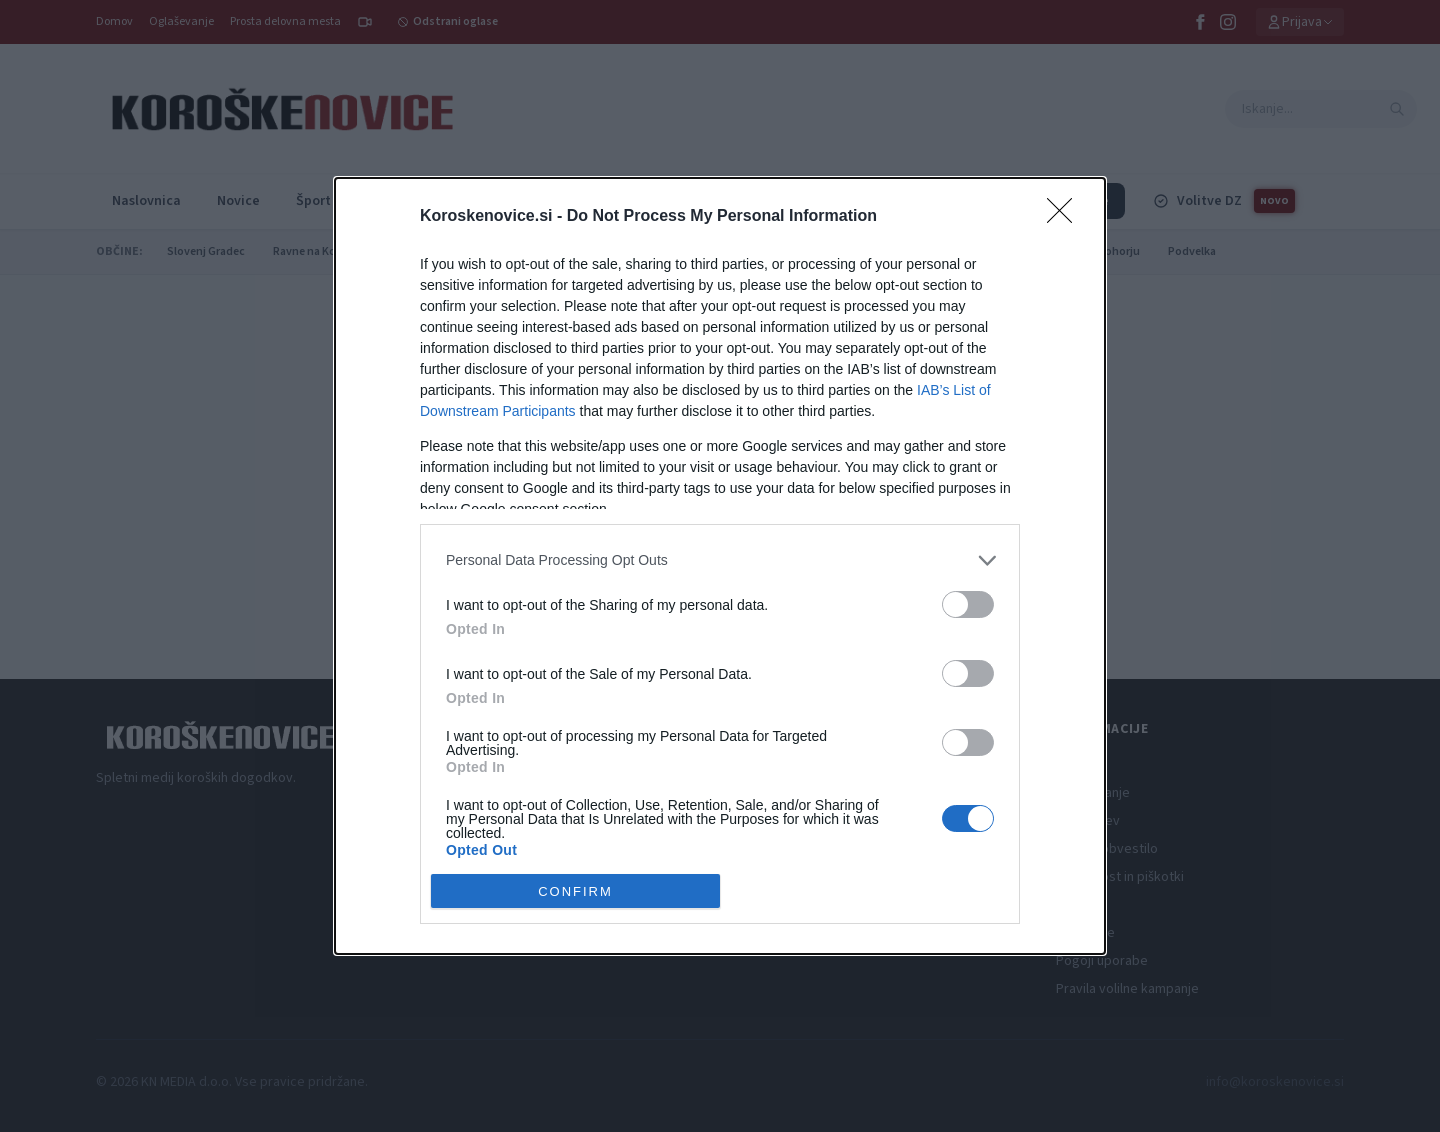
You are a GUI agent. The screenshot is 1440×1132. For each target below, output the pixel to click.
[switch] (968, 604)
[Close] (1066, 217)
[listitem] (720, 560)
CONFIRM (575, 890)
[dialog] (720, 566)
